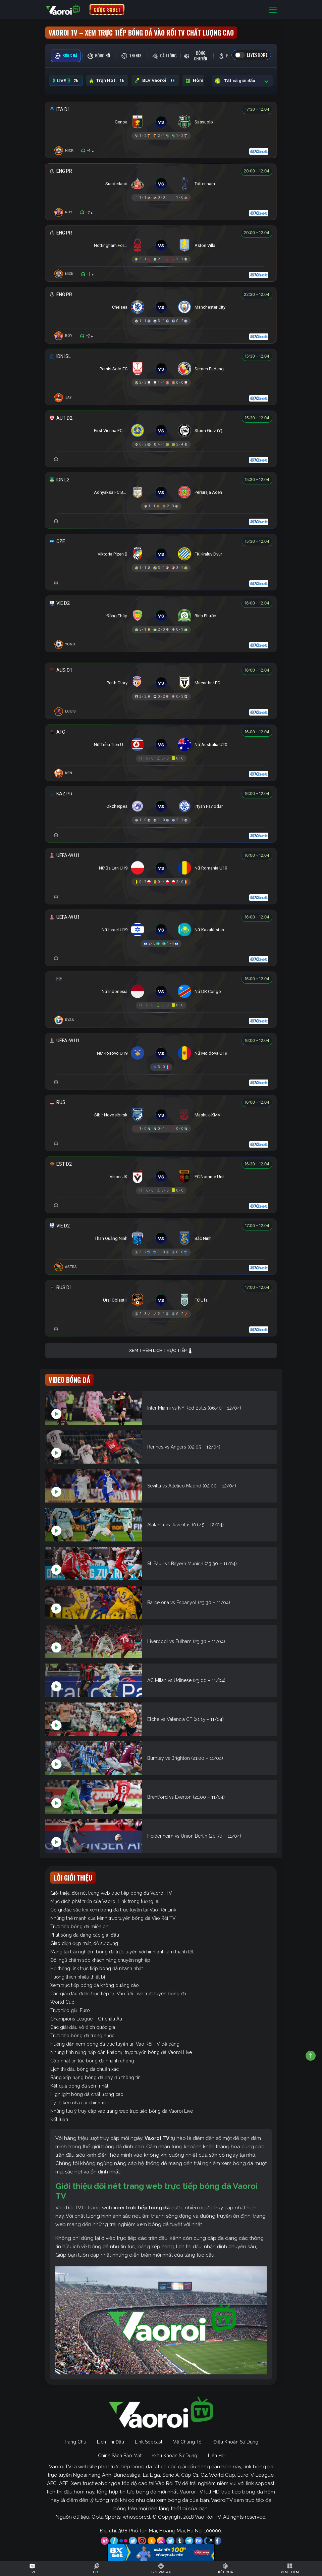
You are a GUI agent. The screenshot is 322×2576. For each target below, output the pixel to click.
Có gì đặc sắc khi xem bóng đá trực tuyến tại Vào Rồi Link (113, 1909)
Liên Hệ (216, 2455)
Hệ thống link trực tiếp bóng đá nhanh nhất (96, 1968)
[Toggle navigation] (273, 9)
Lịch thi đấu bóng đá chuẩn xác (84, 2069)
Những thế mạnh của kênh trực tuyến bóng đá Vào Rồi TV (113, 1918)
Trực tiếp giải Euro (70, 2010)
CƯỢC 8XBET (107, 9)
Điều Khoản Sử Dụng (235, 2441)
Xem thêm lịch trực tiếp (161, 1351)
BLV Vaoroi (155, 80)
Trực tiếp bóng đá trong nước (82, 2035)
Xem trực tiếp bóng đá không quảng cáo (94, 1985)
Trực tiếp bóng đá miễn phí (79, 1926)
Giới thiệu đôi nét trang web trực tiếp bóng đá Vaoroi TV (111, 1893)
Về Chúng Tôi (188, 2441)
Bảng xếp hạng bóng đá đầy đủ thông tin (95, 2077)
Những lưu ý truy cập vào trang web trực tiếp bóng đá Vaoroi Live (121, 2111)
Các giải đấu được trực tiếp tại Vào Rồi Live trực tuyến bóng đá (118, 1993)
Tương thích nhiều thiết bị (77, 1977)
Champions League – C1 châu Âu (86, 2018)
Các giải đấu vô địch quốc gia (82, 2027)
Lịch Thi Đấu (110, 2441)
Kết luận (59, 2119)
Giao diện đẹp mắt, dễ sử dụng (84, 1943)
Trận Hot (107, 80)
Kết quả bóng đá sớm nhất (79, 2086)
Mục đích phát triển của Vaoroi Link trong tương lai (104, 1901)
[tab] (66, 55)
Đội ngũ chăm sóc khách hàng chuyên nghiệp (100, 1960)
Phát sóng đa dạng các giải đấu (84, 1935)
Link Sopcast (148, 2441)
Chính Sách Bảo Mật (120, 2455)
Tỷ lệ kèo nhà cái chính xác (79, 2102)
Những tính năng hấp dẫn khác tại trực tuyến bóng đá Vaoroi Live (121, 2052)
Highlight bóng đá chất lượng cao (86, 2094)
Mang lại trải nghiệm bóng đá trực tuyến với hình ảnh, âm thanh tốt (122, 1951)
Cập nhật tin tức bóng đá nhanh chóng (92, 2060)
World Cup (62, 2002)
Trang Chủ (75, 2441)
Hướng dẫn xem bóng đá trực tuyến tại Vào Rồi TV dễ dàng (114, 2044)
